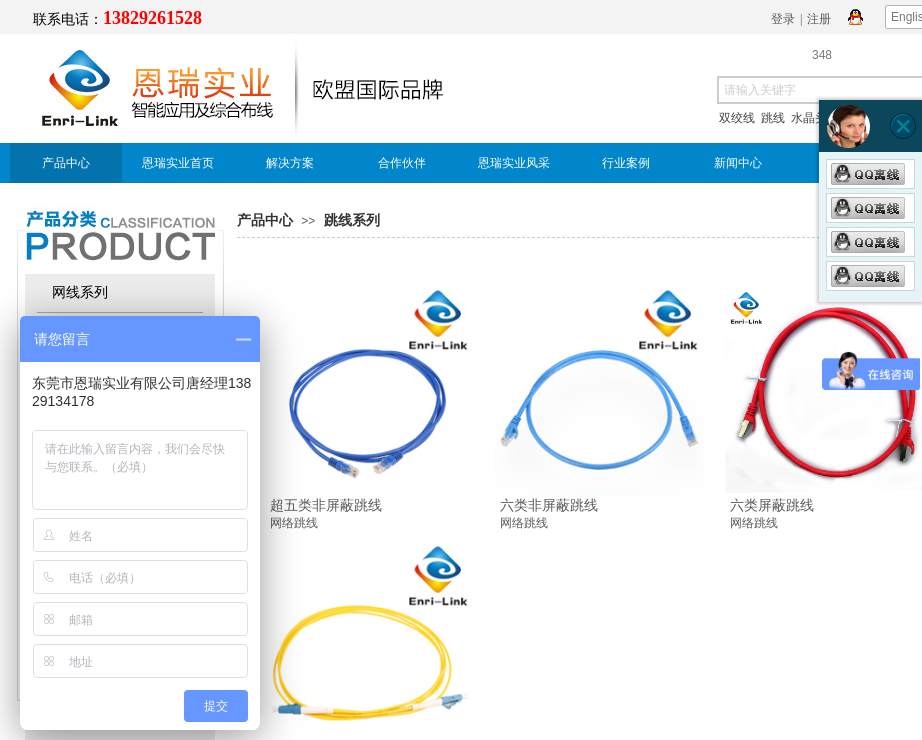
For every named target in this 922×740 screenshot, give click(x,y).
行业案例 (626, 163)
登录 (783, 19)
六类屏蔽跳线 (772, 505)
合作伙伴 (402, 163)
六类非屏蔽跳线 (549, 505)
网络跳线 (294, 523)
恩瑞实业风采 (514, 163)
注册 (819, 19)
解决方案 (290, 163)
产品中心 (66, 163)
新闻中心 (738, 163)
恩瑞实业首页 (178, 163)
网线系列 (80, 292)
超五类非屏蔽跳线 (326, 505)
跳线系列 (352, 220)
